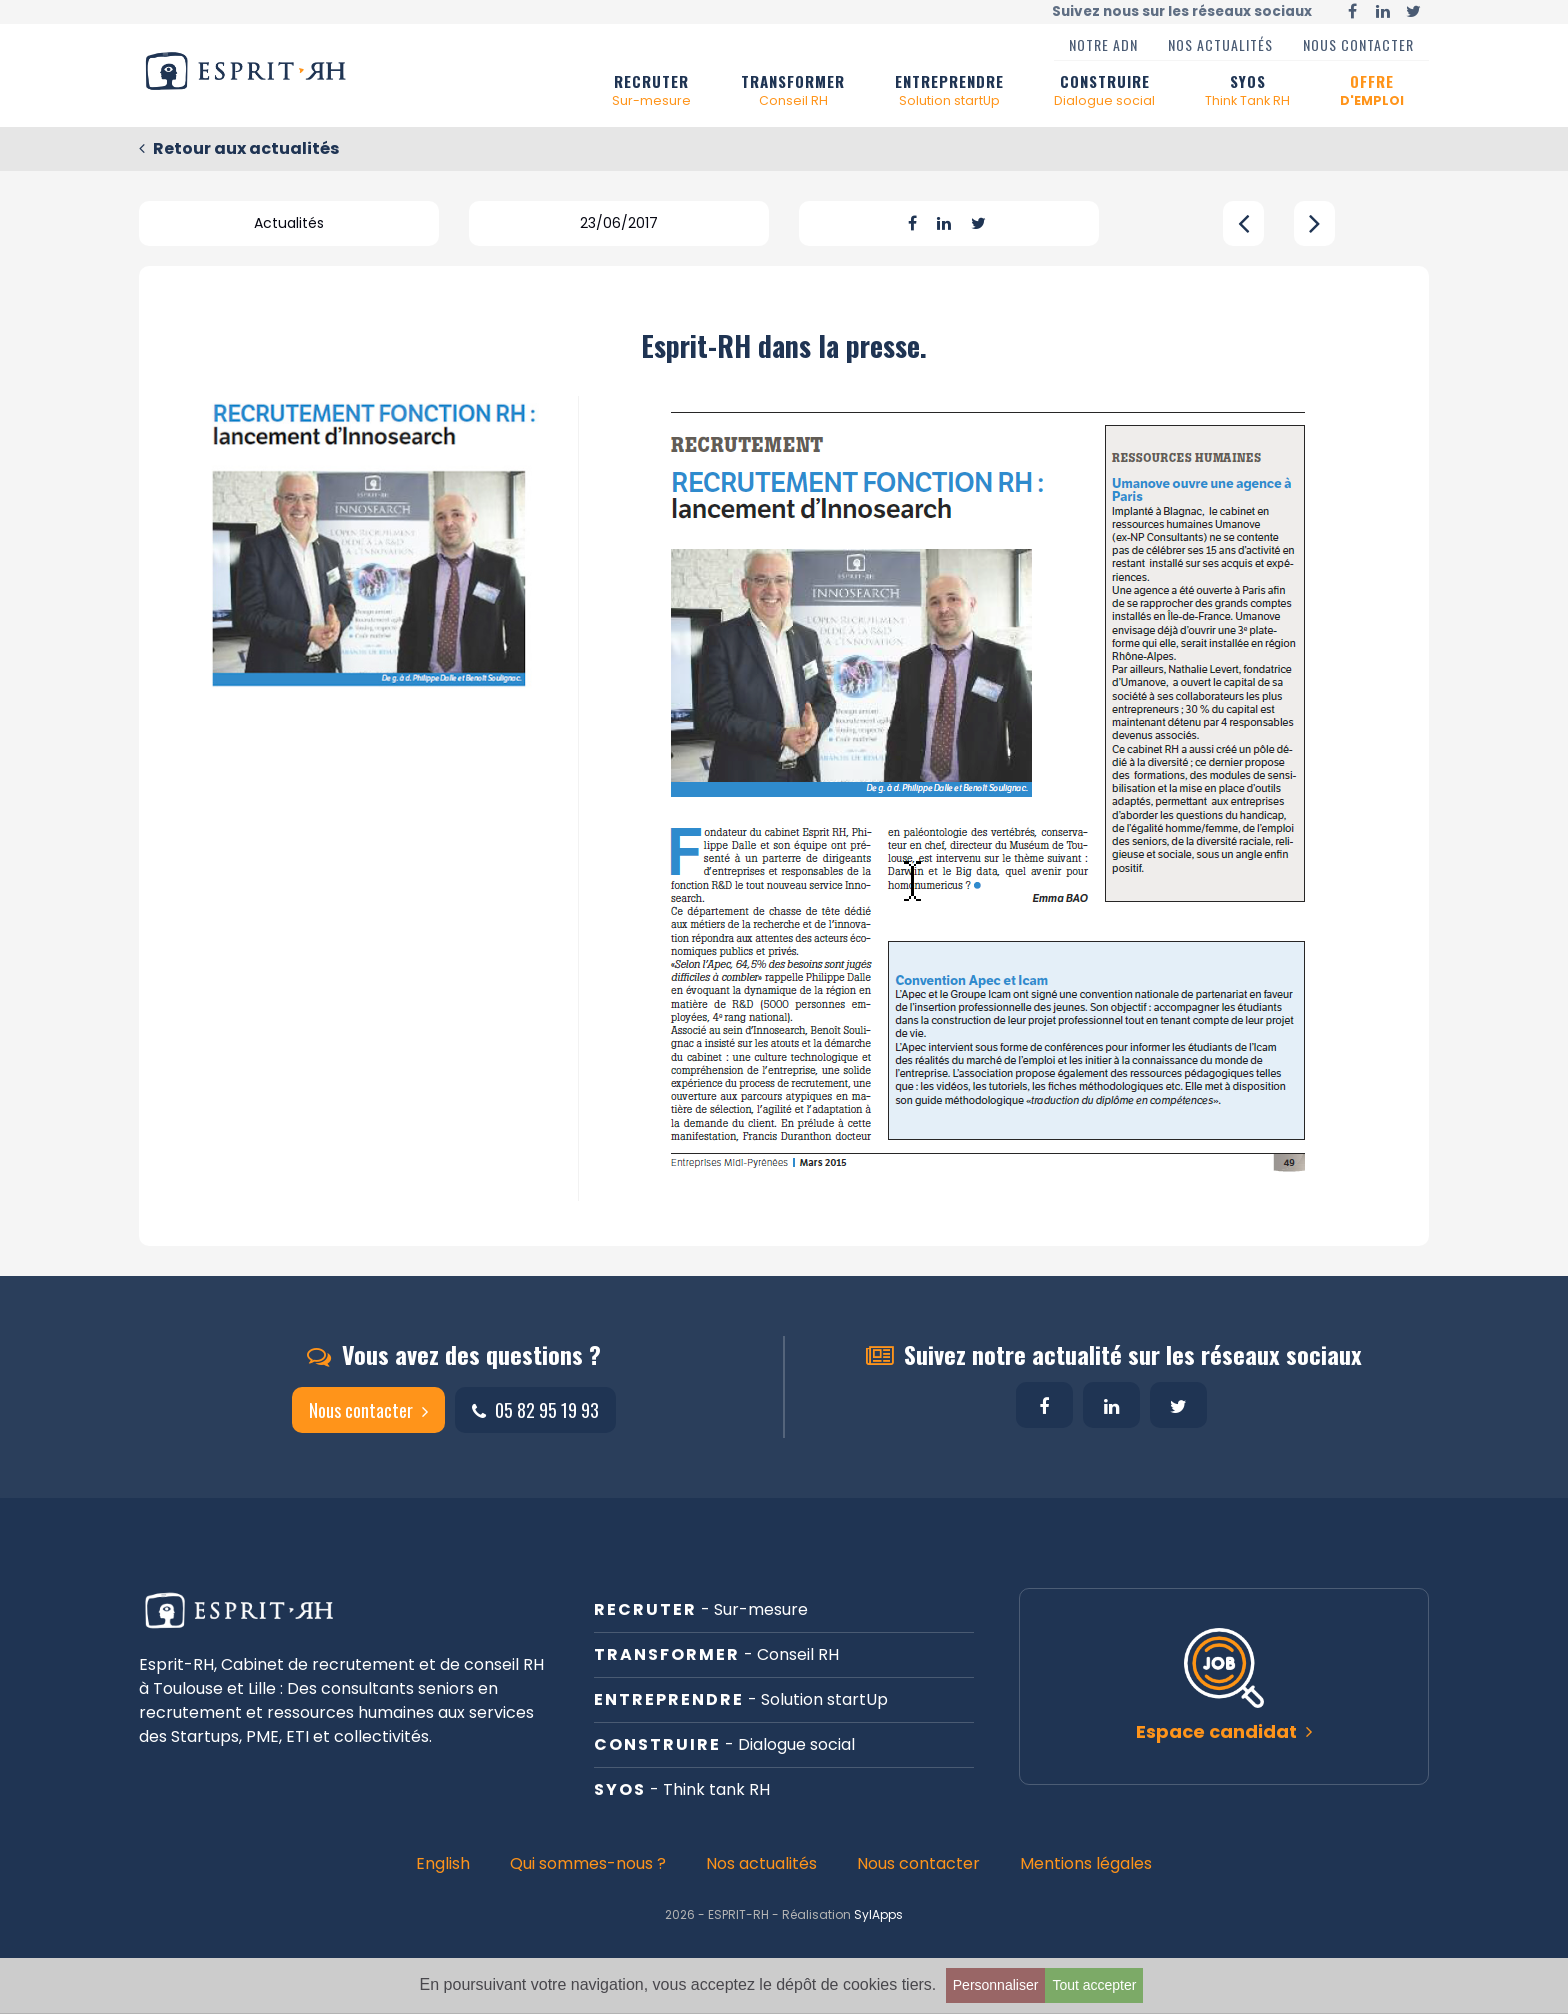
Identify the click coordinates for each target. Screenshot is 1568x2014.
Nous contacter (1358, 44)
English (443, 1863)
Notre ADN (1103, 44)
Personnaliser (996, 1985)
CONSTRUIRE (1104, 90)
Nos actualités (1220, 44)
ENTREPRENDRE (949, 90)
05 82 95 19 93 (535, 1410)
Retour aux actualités (239, 148)
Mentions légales (1086, 1863)
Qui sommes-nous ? (588, 1863)
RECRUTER (651, 90)
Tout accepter (1094, 1985)
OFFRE (1372, 90)
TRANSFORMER (793, 90)
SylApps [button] (878, 1914)
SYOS (1247, 90)
